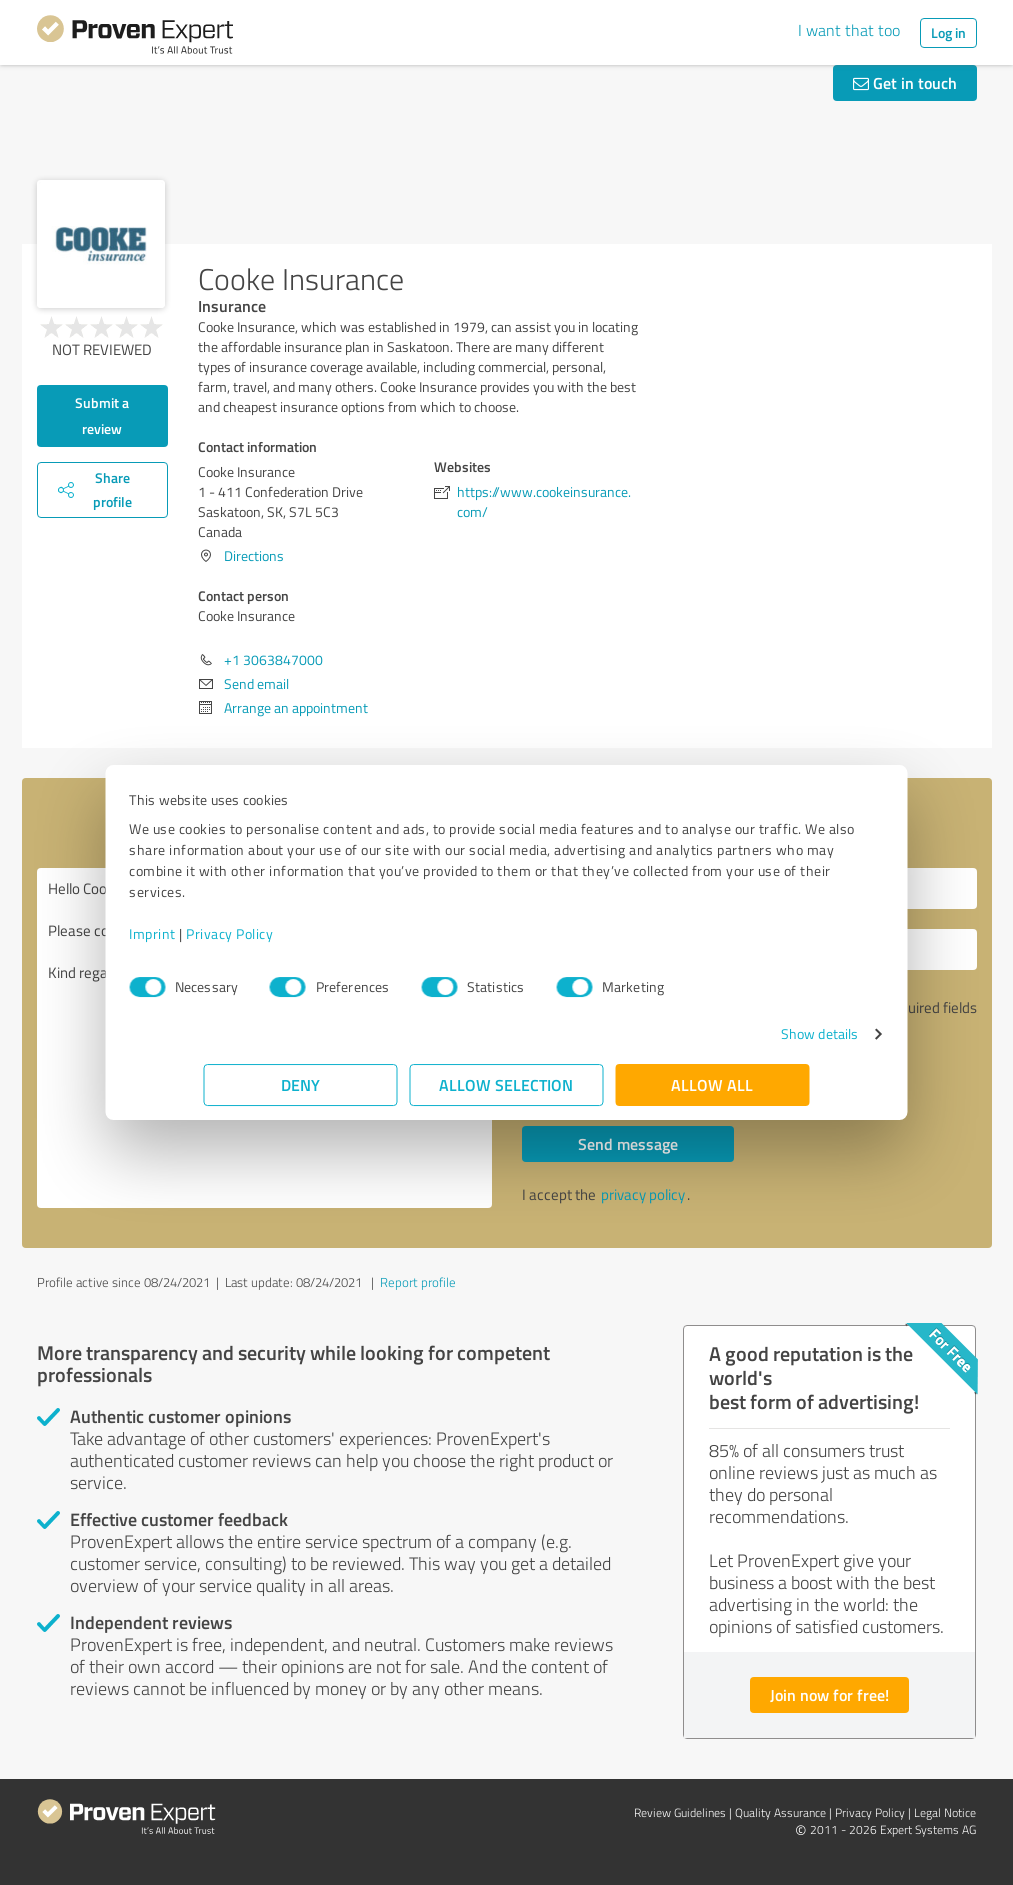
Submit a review (102, 415)
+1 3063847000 (273, 659)
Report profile (418, 1282)
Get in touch (905, 82)
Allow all (713, 1084)
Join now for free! (829, 1694)
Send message (628, 1143)
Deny (300, 1084)
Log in (948, 32)
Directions (254, 555)
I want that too (849, 30)
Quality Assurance (780, 1812)
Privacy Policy (304, 933)
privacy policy (643, 1194)
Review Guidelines (680, 1812)
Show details (744, 1033)
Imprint (227, 933)
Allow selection (507, 1084)
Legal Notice (945, 1812)
